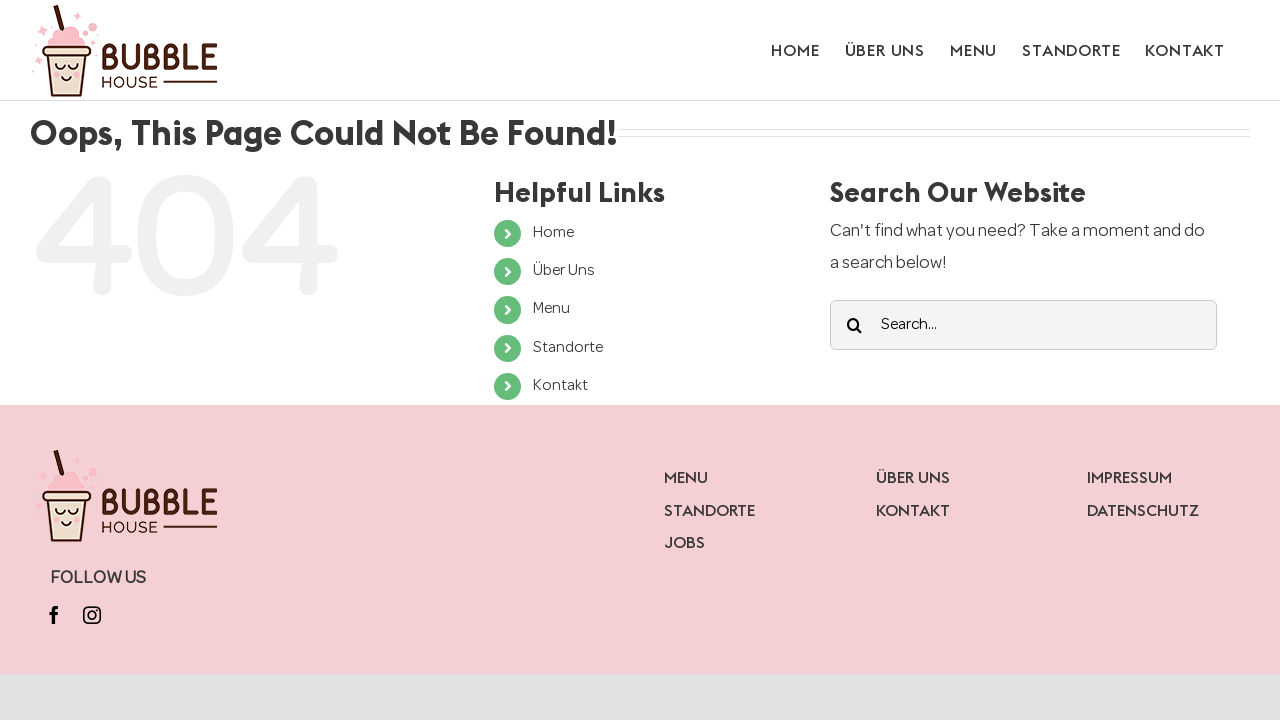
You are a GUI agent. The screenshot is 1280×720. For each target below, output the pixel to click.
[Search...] (1023, 325)
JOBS (684, 542)
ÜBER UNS (913, 477)
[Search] (855, 325)
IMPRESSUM (1129, 477)
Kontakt (560, 386)
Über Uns (564, 271)
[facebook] (54, 615)
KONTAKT (913, 510)
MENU (686, 477)
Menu (551, 309)
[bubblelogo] (126, 454)
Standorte (568, 348)
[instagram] (92, 615)
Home (553, 233)
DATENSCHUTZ (1143, 510)
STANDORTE (709, 510)
